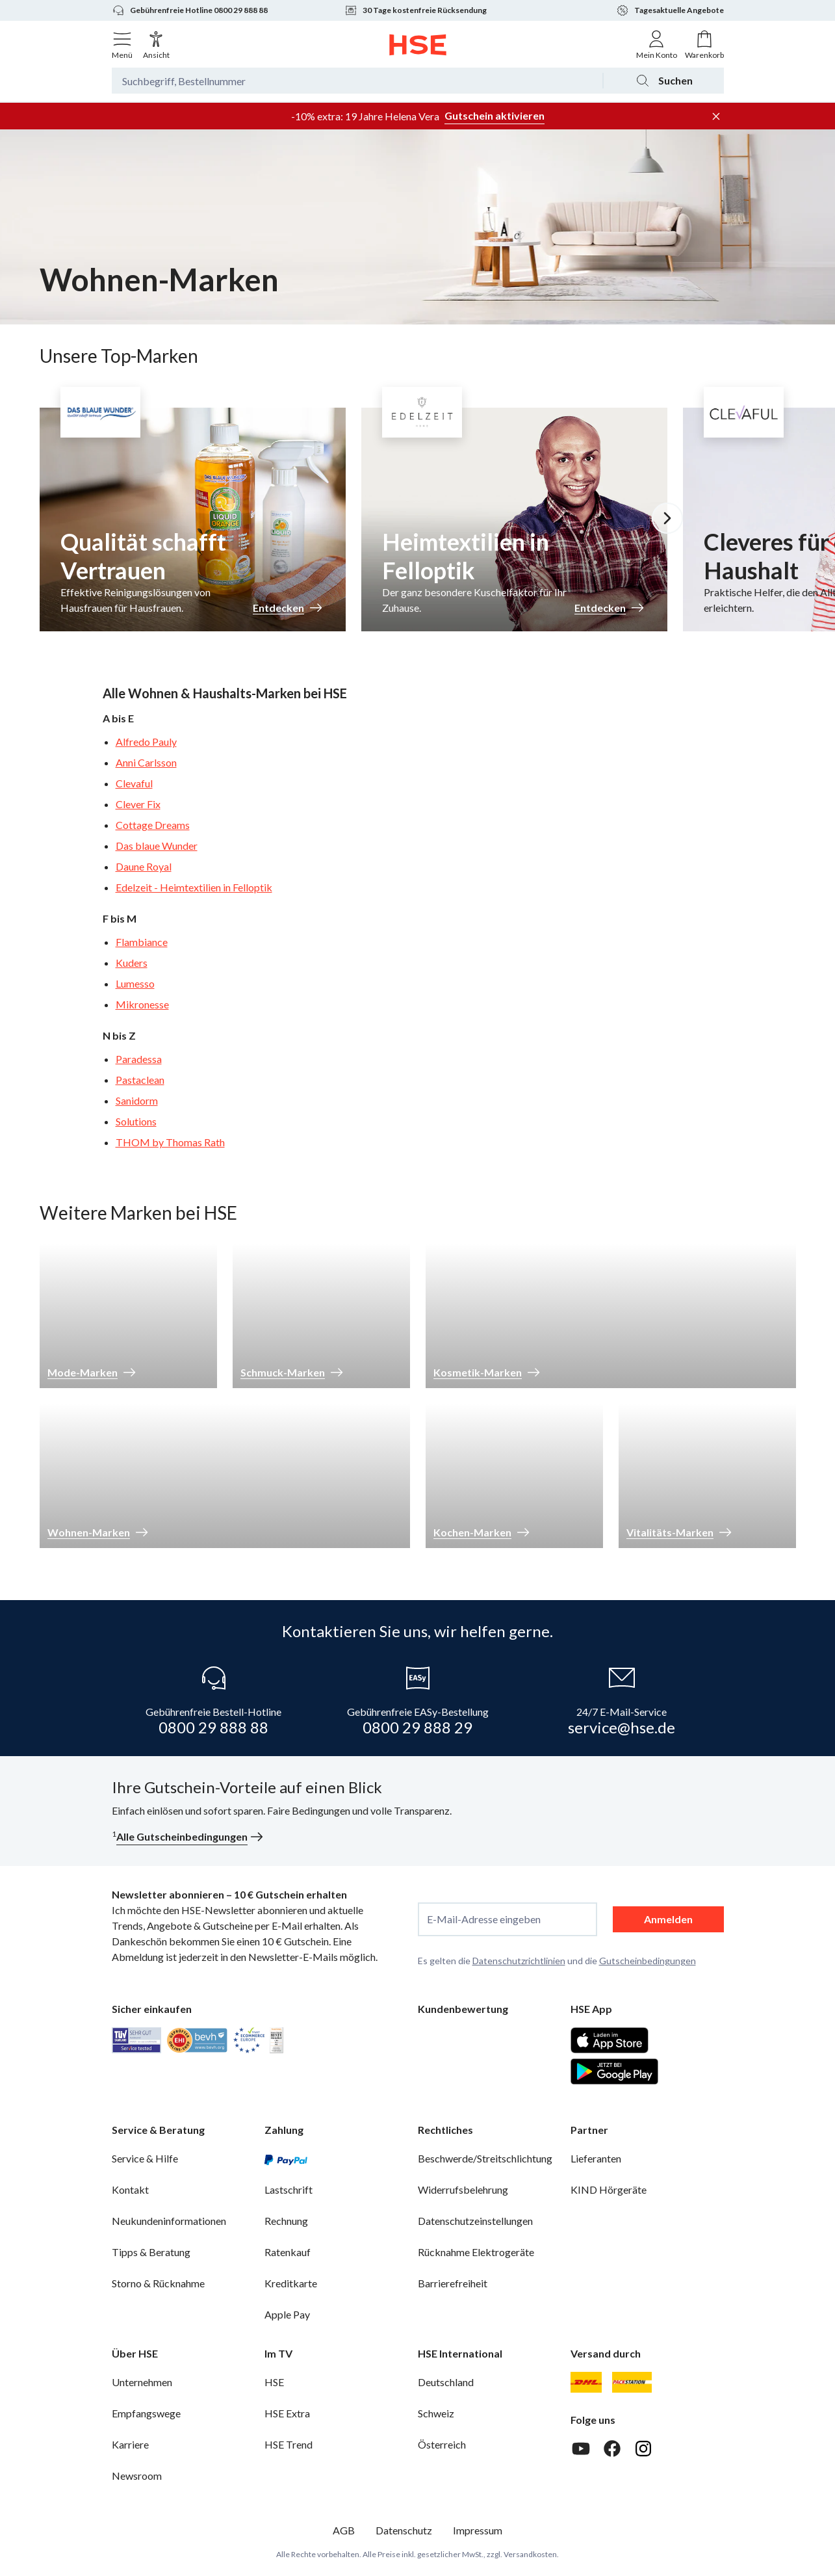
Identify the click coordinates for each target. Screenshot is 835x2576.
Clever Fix (138, 804)
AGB (344, 2530)
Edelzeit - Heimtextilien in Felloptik (194, 887)
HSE (274, 2382)
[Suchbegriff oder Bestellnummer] (357, 81)
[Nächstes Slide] (667, 518)
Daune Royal (144, 866)
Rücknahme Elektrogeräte (476, 2252)
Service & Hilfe (145, 2158)
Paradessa (139, 1059)
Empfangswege (146, 2413)
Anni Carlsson (146, 762)
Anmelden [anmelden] (668, 1919)
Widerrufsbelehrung (463, 2189)
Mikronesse (142, 1004)
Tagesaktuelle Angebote (670, 10)
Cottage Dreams (153, 825)
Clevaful (134, 783)
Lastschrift (288, 2189)
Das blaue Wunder (157, 845)
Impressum (477, 2530)
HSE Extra (287, 2413)
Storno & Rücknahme (158, 2283)
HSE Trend (288, 2444)
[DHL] (586, 2382)
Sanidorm (137, 1100)
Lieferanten (596, 2158)
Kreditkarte (290, 2283)
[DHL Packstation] (632, 2382)
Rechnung (286, 2221)
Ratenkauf (287, 2252)
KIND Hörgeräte (609, 2189)
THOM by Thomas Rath (170, 1142)
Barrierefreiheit (452, 2283)
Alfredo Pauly (146, 741)
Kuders (132, 962)
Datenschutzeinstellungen (475, 2221)
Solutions (136, 1121)
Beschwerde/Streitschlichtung (485, 2158)
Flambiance (142, 942)
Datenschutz (404, 2530)
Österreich (442, 2444)
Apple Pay (287, 2314)
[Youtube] (581, 2448)
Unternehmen (142, 2382)
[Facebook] (612, 2448)
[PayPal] (285, 2158)
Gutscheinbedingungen (647, 1960)
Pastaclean (140, 1079)
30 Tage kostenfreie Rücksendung (415, 10)
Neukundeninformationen (169, 2221)
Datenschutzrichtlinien (518, 1960)
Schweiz (436, 2413)
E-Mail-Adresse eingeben (484, 1919)
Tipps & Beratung (151, 2252)
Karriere (130, 2444)
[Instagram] (643, 2448)
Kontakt (130, 2189)
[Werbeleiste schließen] (716, 116)
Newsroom (137, 2475)
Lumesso (135, 983)
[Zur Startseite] (417, 45)
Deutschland (446, 2382)
